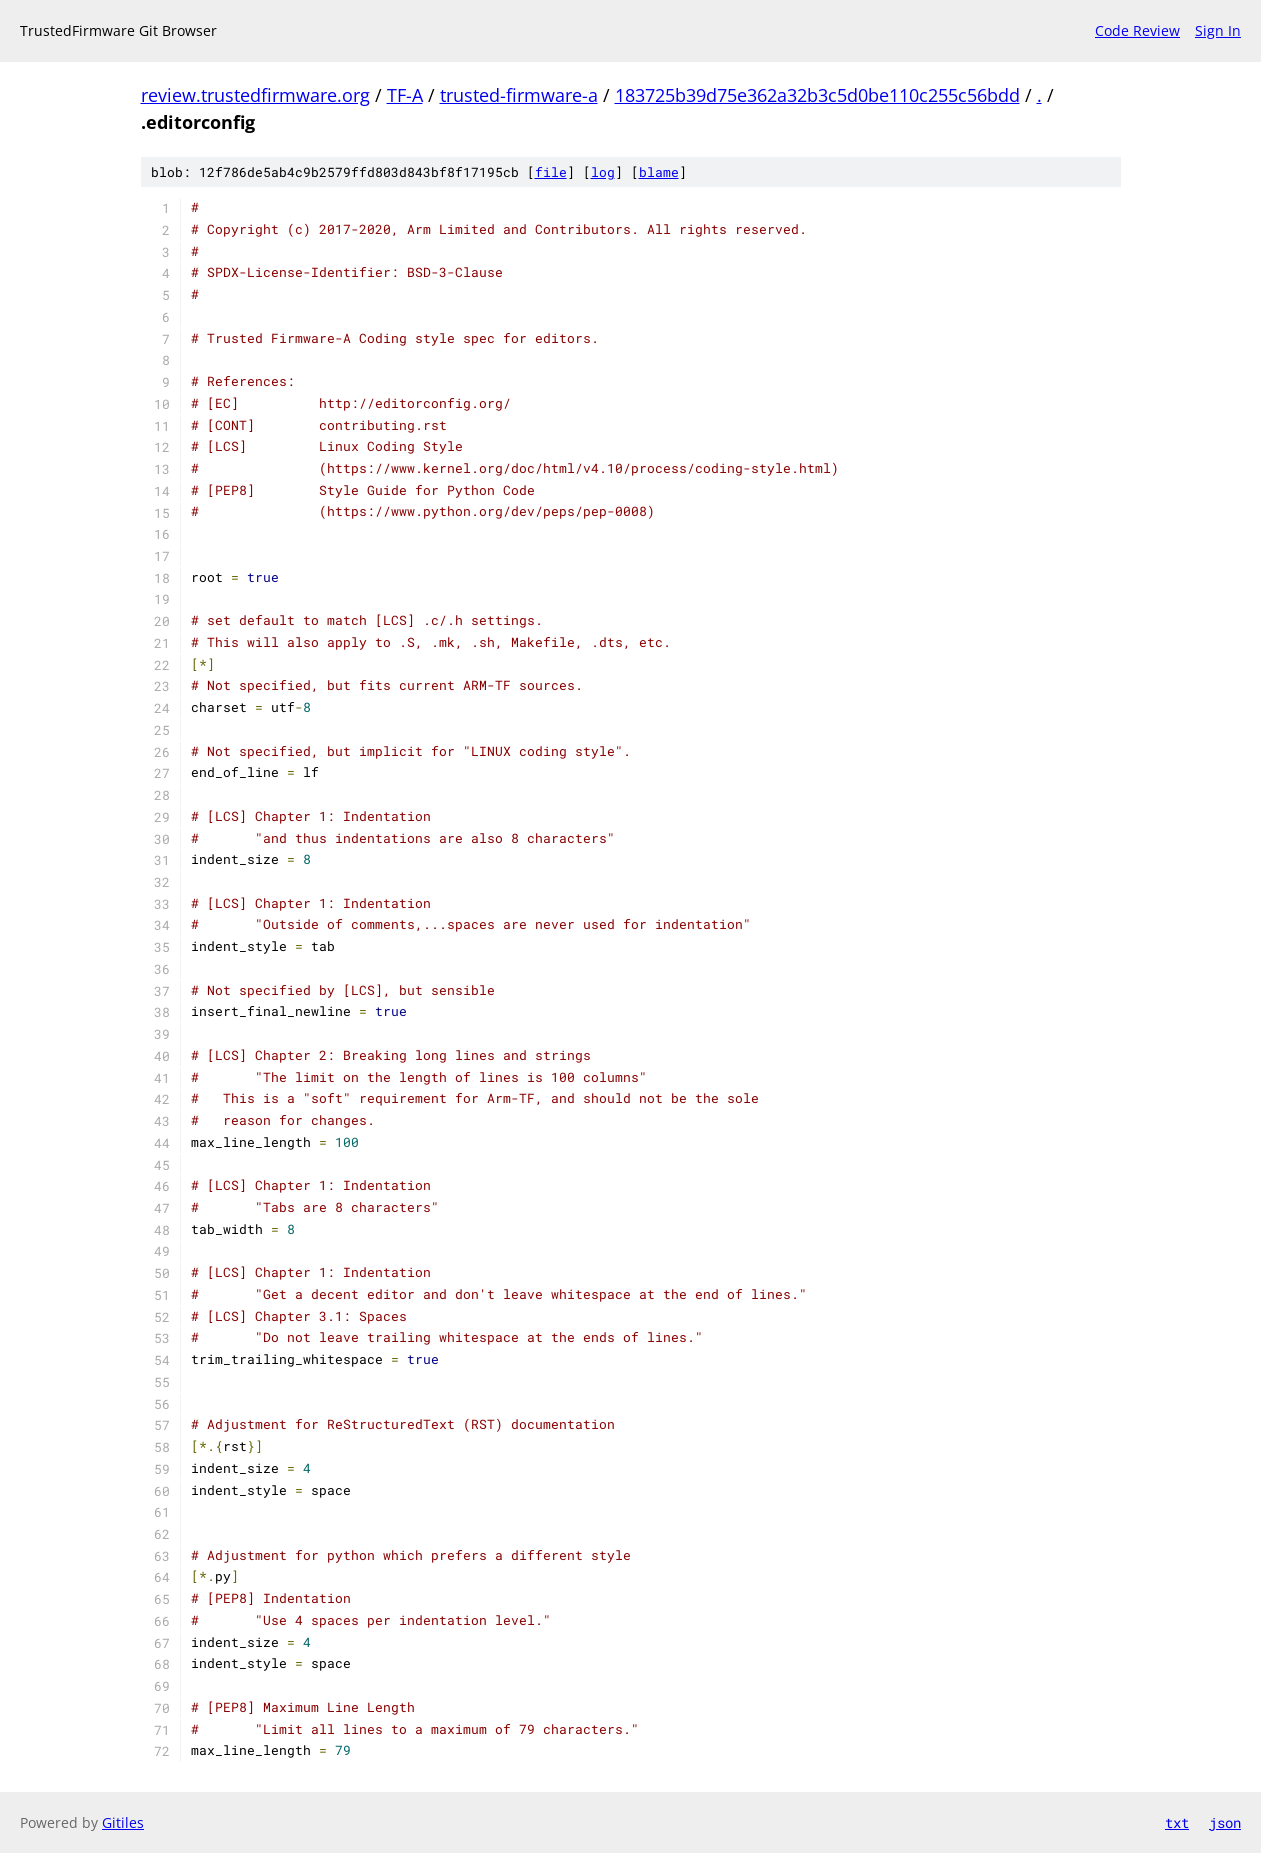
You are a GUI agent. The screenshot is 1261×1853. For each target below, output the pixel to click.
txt (1177, 1822)
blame (659, 172)
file (551, 172)
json (1225, 1822)
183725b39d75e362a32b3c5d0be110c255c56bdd (817, 95)
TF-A (405, 95)
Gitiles (123, 1822)
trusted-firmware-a (519, 95)
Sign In (1218, 30)
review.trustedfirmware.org (255, 95)
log (603, 172)
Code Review (1137, 30)
